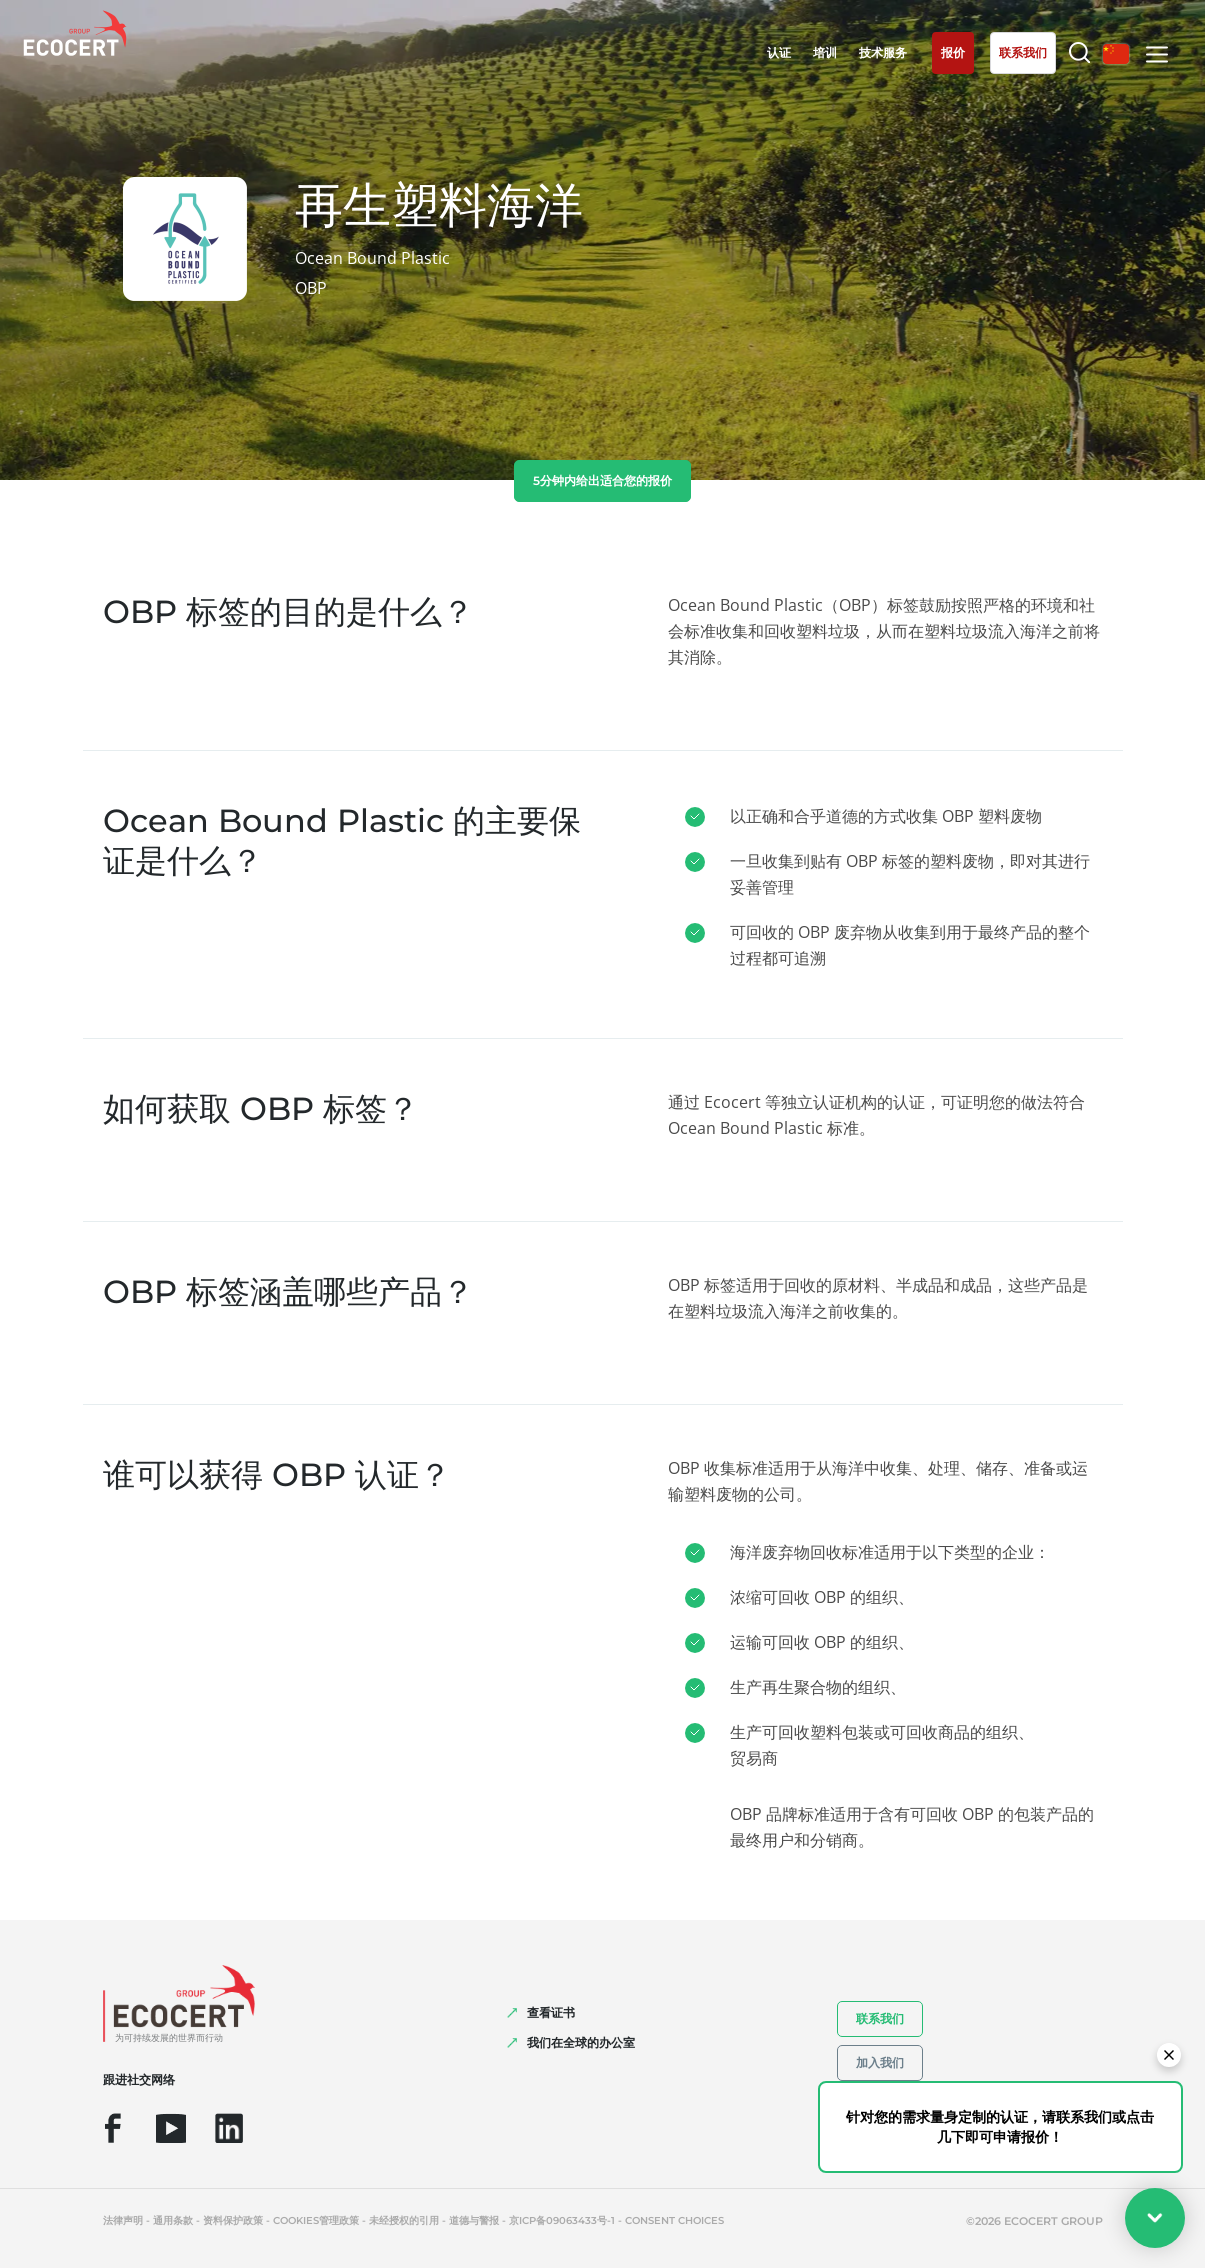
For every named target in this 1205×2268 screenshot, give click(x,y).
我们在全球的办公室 (581, 2042)
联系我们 (880, 2018)
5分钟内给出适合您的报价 (602, 480)
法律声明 (123, 2220)
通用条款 (173, 2220)
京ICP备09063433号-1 (562, 2220)
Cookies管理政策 (316, 2220)
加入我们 (880, 2062)
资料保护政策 (233, 2220)
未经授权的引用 (404, 2220)
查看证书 (551, 2012)
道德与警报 (474, 2220)
